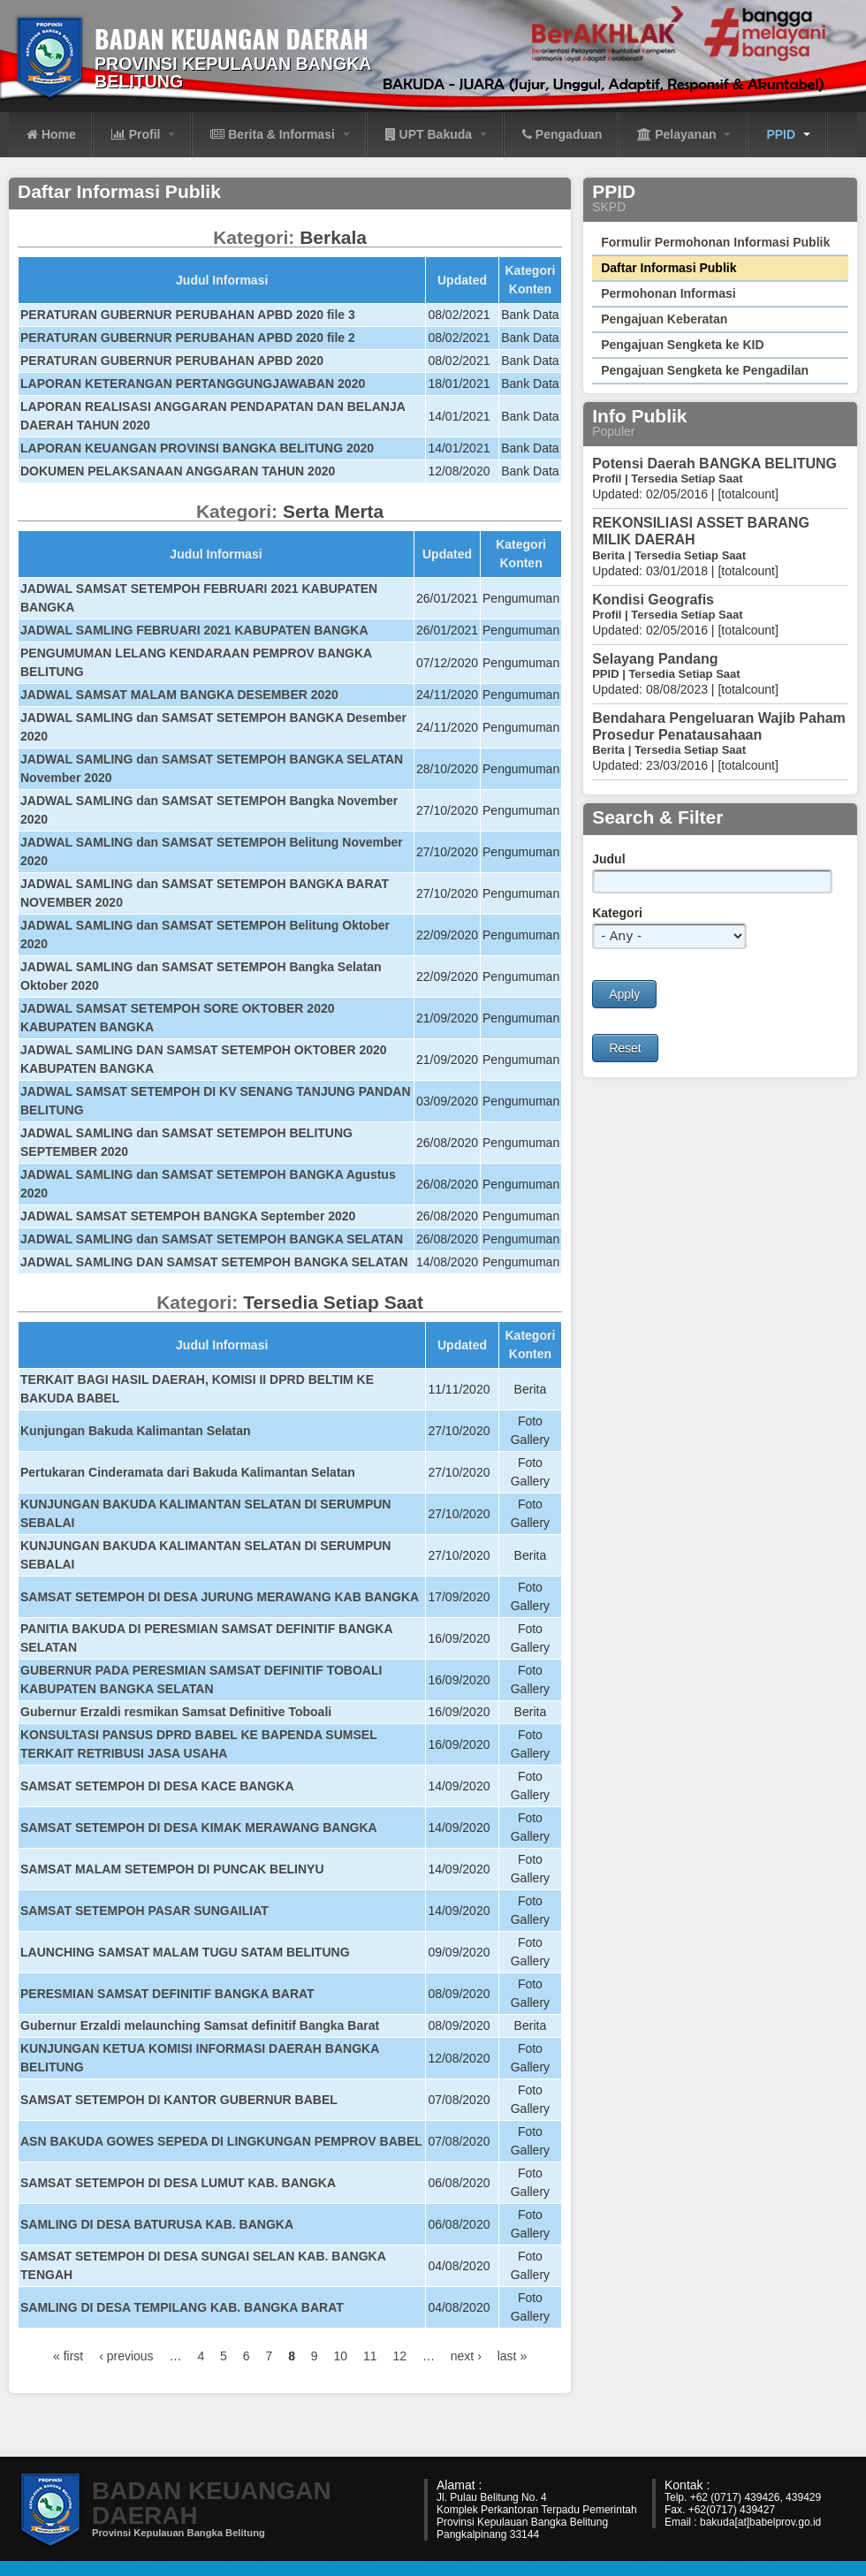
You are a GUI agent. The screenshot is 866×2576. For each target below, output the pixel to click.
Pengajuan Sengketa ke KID (682, 345)
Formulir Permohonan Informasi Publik (715, 242)
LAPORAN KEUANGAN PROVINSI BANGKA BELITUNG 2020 (197, 448)
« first (68, 2356)
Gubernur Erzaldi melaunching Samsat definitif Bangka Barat (199, 2025)
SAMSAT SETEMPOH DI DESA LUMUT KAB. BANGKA (178, 2183)
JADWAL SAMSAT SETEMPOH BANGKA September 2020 (187, 1216)
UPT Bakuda (436, 134)
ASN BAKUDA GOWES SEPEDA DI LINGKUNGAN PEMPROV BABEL (221, 2141)
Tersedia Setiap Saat (333, 1302)
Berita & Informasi (279, 134)
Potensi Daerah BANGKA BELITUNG (714, 463)
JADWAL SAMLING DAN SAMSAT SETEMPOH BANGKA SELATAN (214, 1262)
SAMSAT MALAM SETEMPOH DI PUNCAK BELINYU (172, 1869)
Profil (143, 134)
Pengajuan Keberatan (664, 319)
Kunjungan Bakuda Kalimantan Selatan (135, 1431)
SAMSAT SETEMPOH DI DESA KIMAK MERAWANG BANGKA (198, 1827)
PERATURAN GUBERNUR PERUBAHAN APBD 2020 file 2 (187, 338)
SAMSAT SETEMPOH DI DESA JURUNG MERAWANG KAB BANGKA (219, 1597)
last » (512, 2356)
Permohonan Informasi (668, 293)
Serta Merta (333, 511)
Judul (608, 859)
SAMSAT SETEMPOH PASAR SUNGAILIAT (144, 1911)
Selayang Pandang (655, 658)
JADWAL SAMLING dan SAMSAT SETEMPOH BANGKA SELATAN (211, 1239)
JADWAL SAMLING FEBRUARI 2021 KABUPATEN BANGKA (194, 630)
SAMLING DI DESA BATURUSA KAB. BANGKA (156, 2224)
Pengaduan (562, 134)
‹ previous (126, 2356)
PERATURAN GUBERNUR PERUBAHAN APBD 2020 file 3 (187, 315)
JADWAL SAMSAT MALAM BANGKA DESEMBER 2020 (179, 695)
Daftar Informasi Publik (668, 268)
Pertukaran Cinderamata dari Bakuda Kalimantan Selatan (187, 1472)
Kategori (617, 913)
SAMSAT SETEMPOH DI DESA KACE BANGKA (157, 1786)
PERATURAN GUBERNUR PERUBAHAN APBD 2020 (171, 360)
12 (399, 2356)
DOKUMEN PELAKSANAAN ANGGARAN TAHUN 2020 (177, 471)
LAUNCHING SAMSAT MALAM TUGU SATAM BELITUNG (185, 1952)
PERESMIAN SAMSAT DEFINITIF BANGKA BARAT (167, 1994)
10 (341, 2356)
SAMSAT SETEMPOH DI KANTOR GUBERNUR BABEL (179, 2100)
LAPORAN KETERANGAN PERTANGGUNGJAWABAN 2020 (192, 383)
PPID (788, 134)
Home (51, 134)
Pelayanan (684, 134)
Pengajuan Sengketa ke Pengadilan (705, 370)
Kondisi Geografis (653, 599)
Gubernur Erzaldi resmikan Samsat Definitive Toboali (175, 1712)
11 (370, 2356)
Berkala (333, 237)
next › (466, 2356)
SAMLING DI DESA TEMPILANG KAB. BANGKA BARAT (182, 2307)
